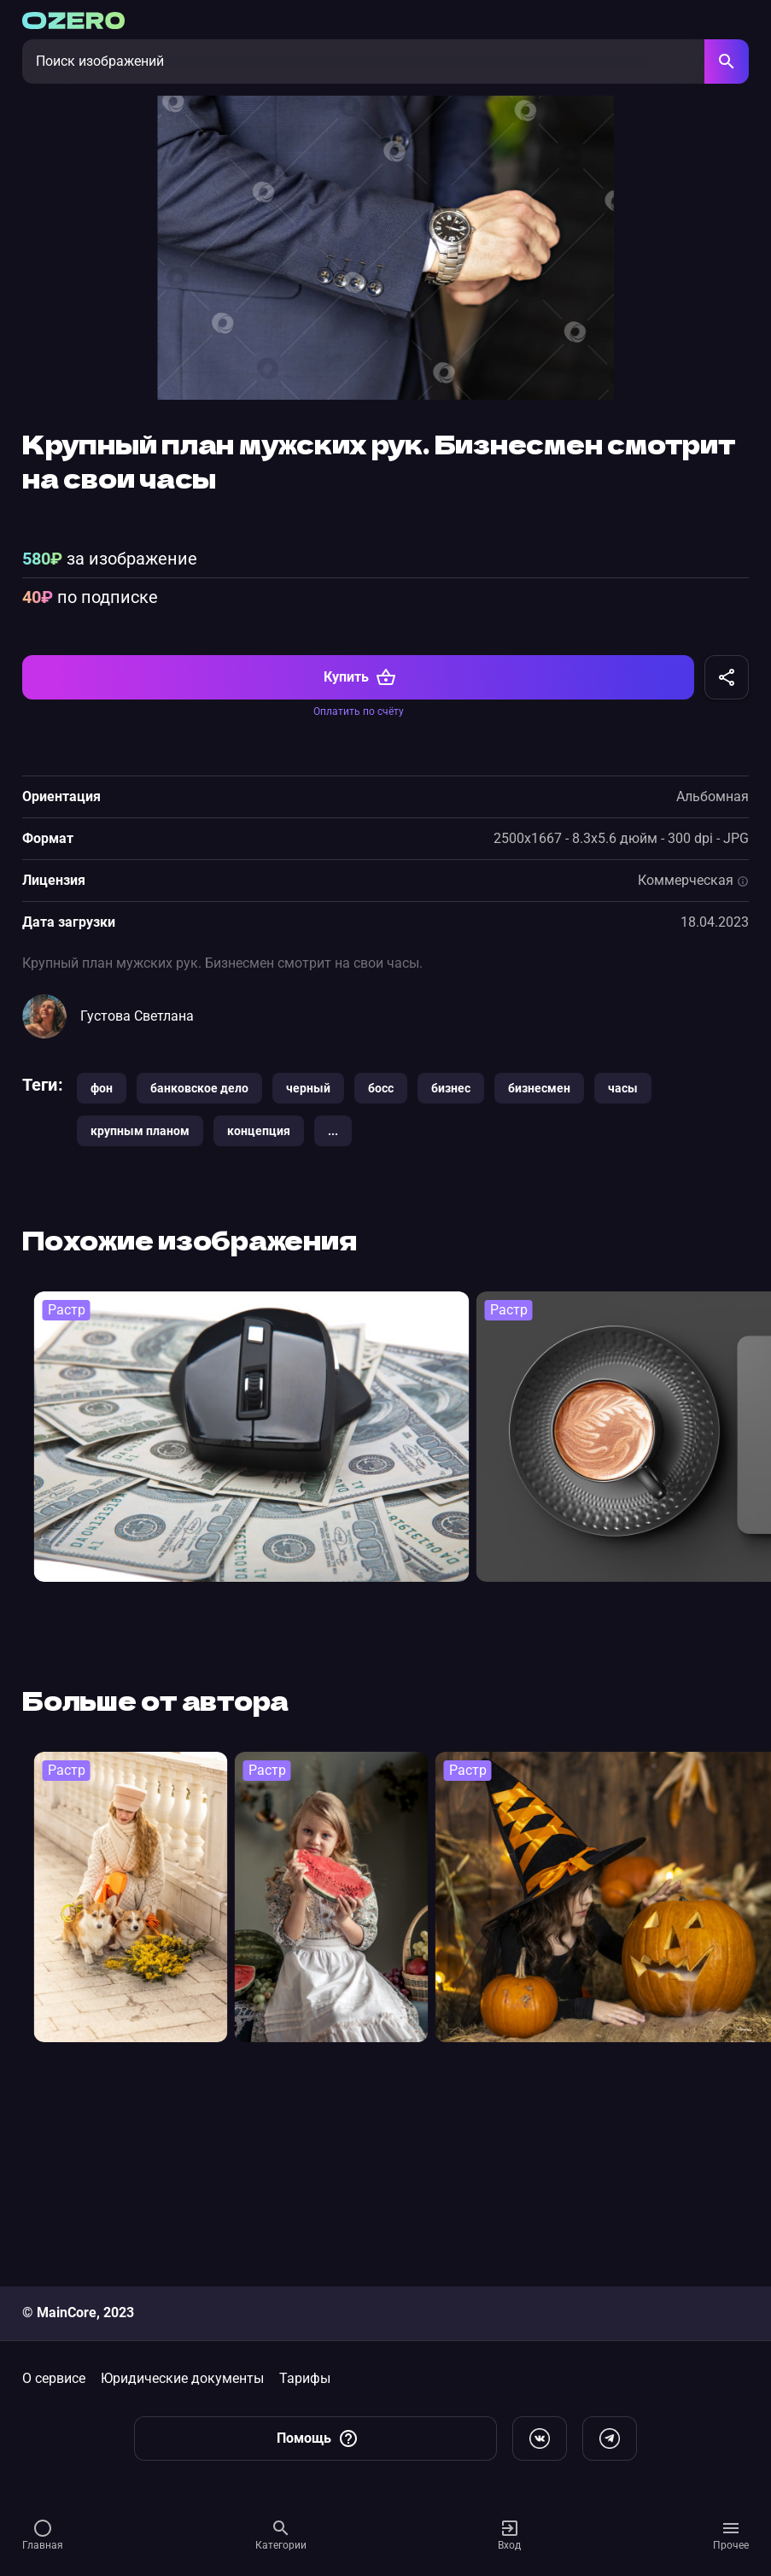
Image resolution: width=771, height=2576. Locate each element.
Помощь (318, 2438)
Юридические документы (182, 2378)
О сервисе (53, 2378)
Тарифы (304, 2378)
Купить (360, 853)
